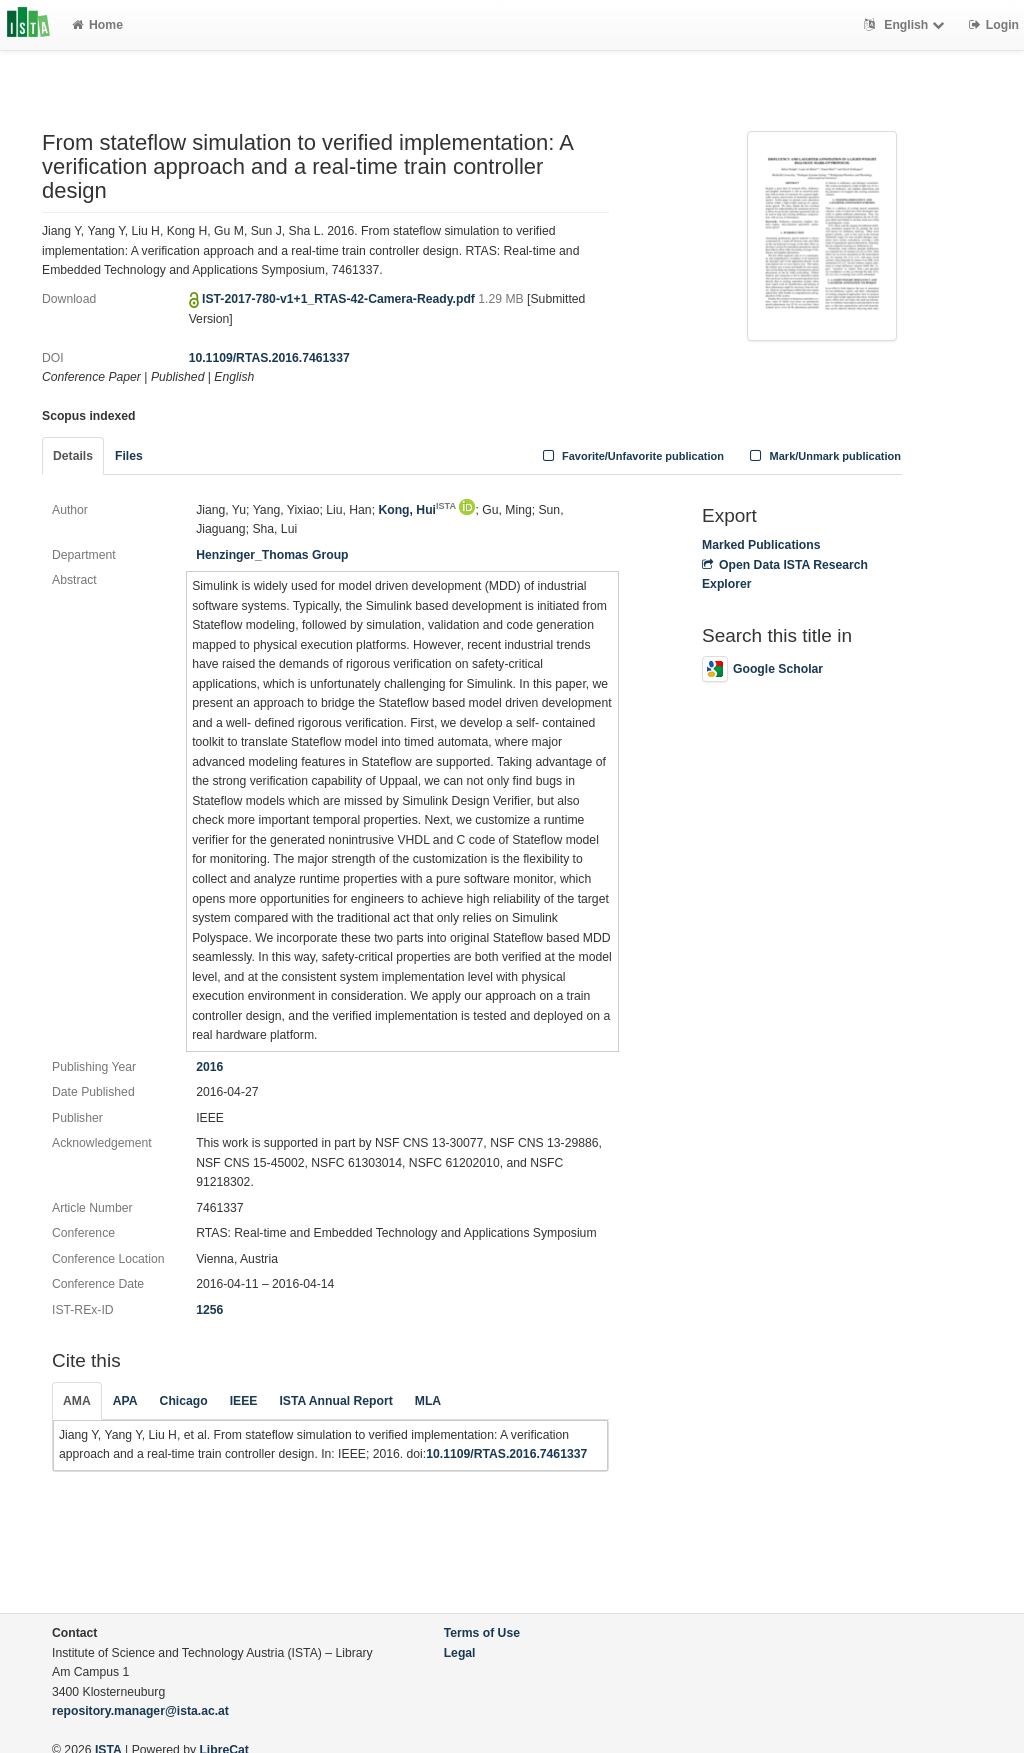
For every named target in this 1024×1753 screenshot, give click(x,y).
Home (97, 25)
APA (125, 1401)
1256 (209, 1310)
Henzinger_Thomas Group (272, 555)
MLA (428, 1401)
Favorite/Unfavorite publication (631, 456)
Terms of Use (482, 1633)
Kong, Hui (417, 510)
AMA (77, 1401)
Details (73, 456)
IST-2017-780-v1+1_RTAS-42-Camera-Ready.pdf (340, 299)
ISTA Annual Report (335, 1401)
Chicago (184, 1401)
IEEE (244, 1401)
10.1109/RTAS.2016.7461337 (269, 358)
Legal (460, 1653)
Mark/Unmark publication (823, 456)
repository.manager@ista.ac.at (140, 1711)
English (906, 25)
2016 (209, 1067)
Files (129, 456)
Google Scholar (762, 669)
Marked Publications (761, 545)
